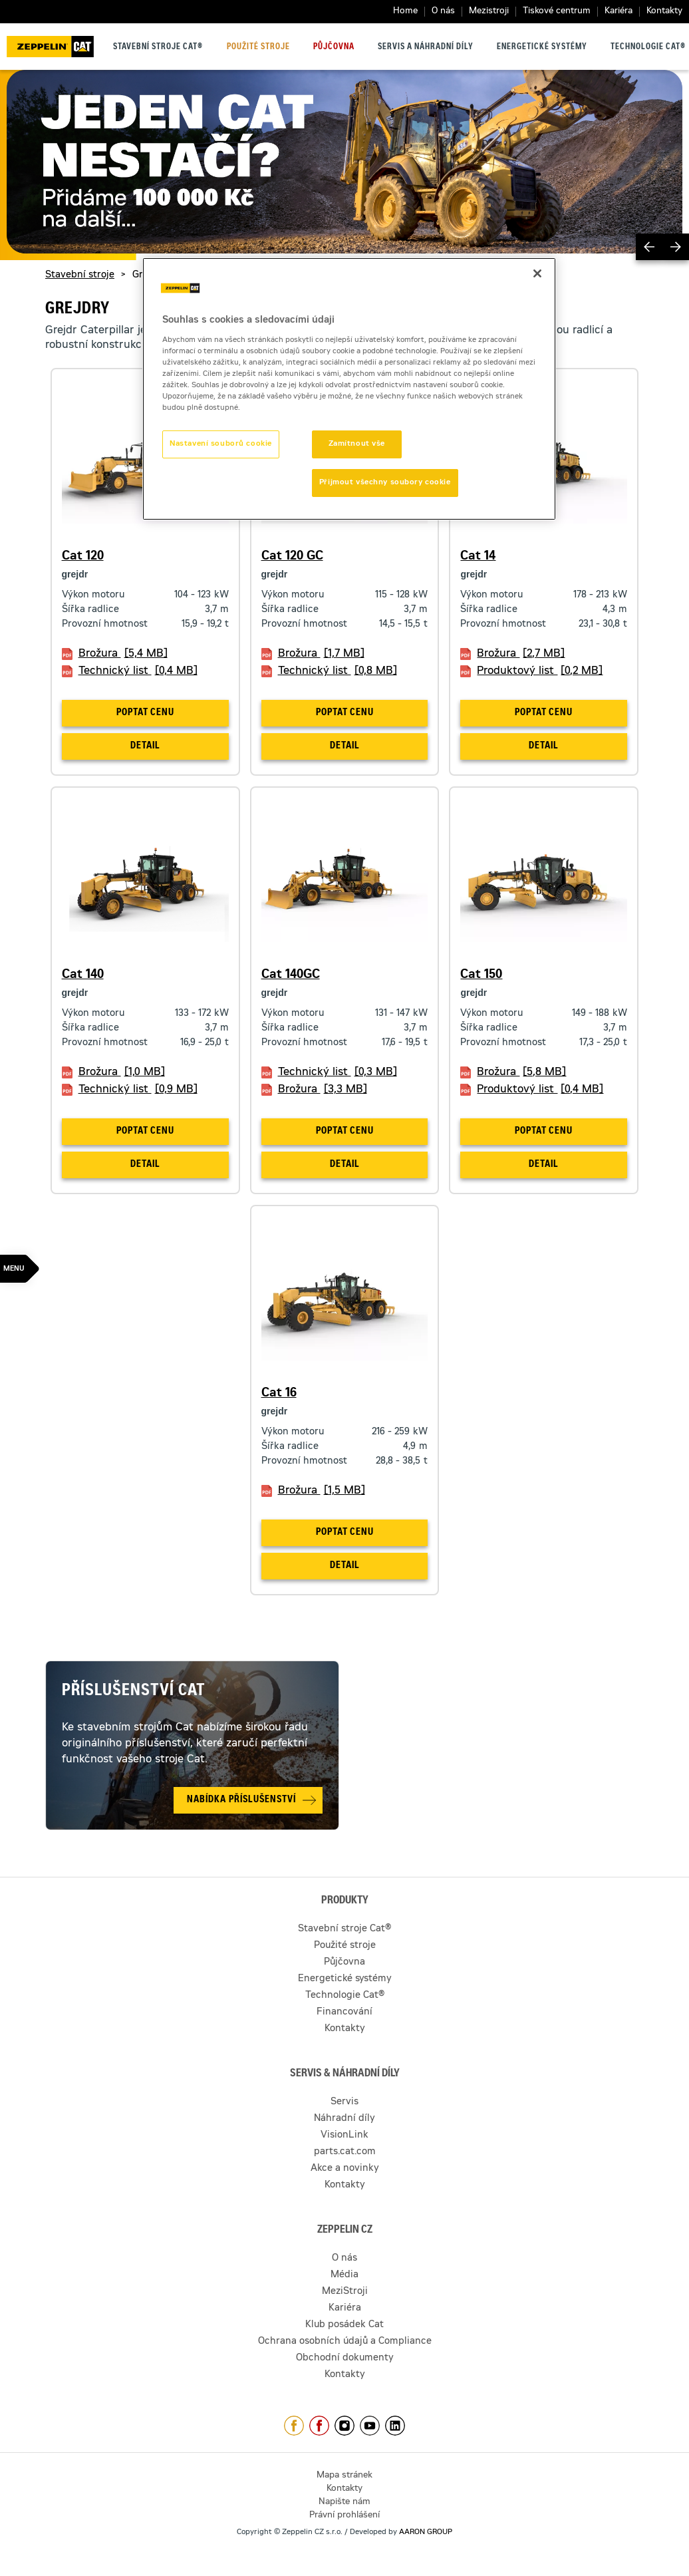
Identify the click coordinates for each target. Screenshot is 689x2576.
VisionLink (344, 2135)
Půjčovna (333, 47)
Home (405, 11)
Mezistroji (489, 11)
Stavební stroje (79, 275)
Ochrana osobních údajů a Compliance (345, 2341)
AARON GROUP (425, 2532)
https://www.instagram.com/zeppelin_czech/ (344, 2426)
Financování (344, 2012)
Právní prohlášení (344, 2515)
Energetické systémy (542, 47)
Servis (344, 2102)
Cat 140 (83, 975)
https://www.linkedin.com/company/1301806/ (395, 2426)
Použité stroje (258, 47)
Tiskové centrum (557, 11)
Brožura (123, 654)
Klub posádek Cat (344, 2325)
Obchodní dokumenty (345, 2358)
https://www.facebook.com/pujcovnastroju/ (319, 2426)
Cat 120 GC (292, 557)
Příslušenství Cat (134, 1692)
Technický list (138, 671)
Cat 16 (279, 1394)
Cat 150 (481, 975)
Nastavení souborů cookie (221, 444)
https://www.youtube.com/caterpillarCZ (370, 2426)
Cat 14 (477, 557)
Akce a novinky (345, 2169)
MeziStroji (345, 2292)
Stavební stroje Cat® (158, 47)
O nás (443, 11)
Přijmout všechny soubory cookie (385, 482)
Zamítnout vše (357, 444)
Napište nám (344, 2502)
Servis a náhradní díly (426, 47)
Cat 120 (83, 557)
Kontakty (664, 11)
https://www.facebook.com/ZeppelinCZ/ (294, 2426)
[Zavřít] (537, 273)
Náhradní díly (344, 2119)
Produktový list (540, 671)
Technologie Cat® (648, 47)
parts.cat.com (345, 2152)
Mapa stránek (344, 2476)
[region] (349, 388)
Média (344, 2275)
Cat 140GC (290, 975)
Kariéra (618, 11)
